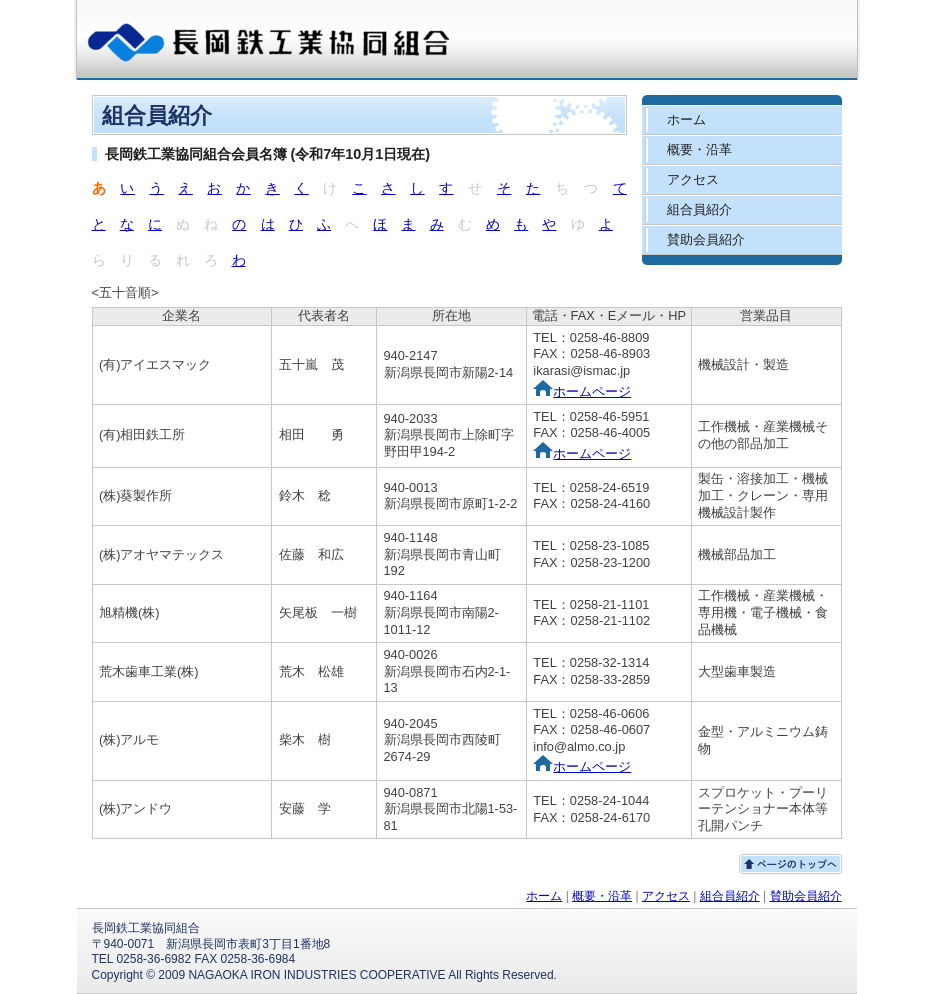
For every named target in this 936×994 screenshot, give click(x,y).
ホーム (686, 119)
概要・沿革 (699, 149)
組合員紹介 (699, 209)
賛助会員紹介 (706, 239)
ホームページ (582, 391)
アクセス (693, 179)
